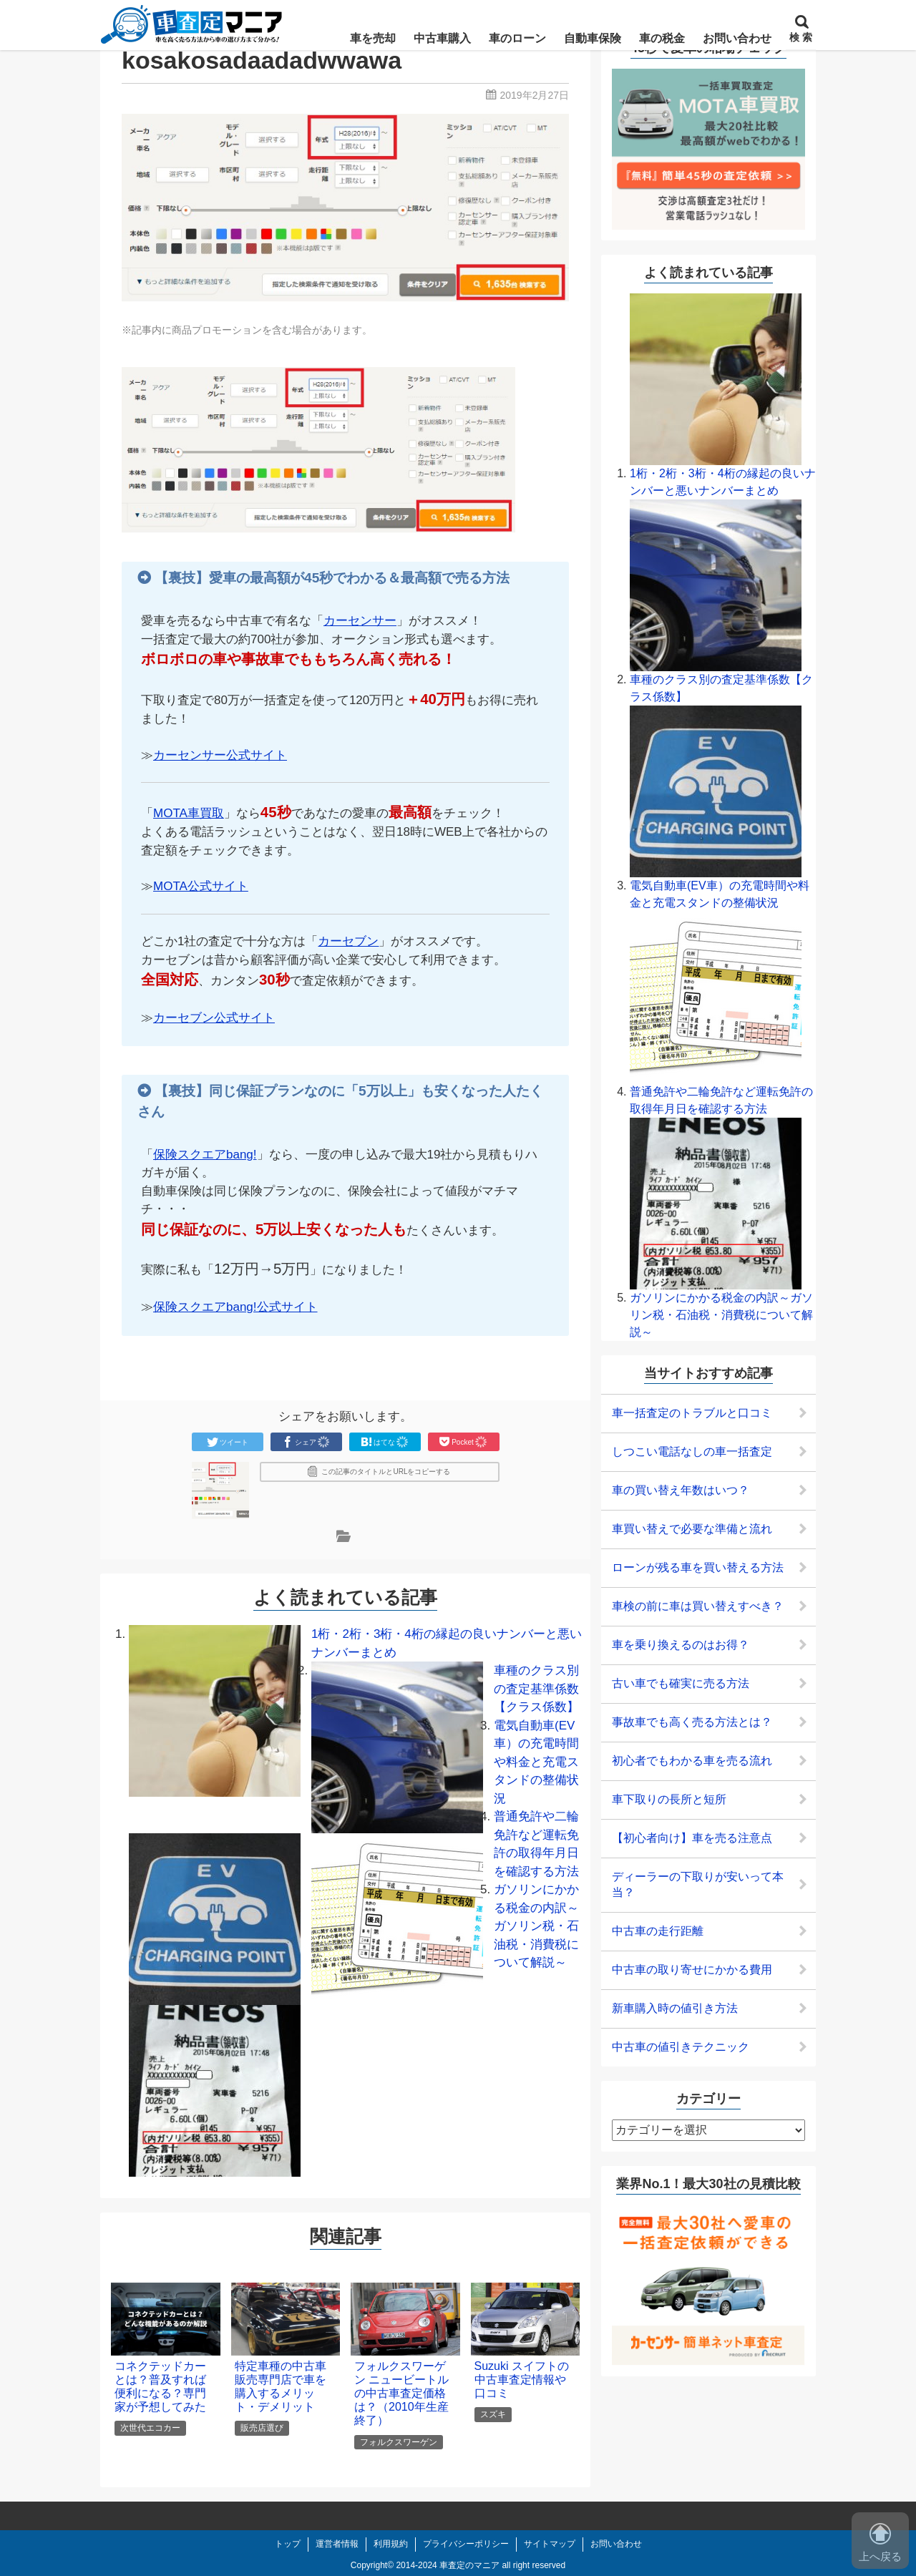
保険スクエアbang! (205, 1154)
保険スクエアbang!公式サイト (235, 1307)
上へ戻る (880, 2542)
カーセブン (348, 941)
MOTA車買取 (188, 813)
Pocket (463, 1442)
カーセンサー (359, 621)
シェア (306, 1442)
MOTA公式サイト (200, 886)
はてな (385, 1442)
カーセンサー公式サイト (220, 755)
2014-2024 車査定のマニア (448, 2565)
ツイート (227, 1442)
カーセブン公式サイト (214, 1018)
